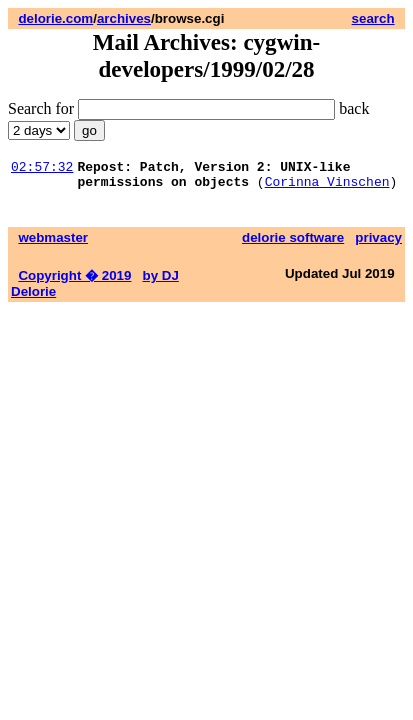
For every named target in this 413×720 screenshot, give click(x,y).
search (373, 18)
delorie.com (55, 18)
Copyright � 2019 (74, 281)
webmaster (53, 243)
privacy (378, 243)
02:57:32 (42, 169)
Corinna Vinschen (327, 187)
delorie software (293, 243)
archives (124, 18)
